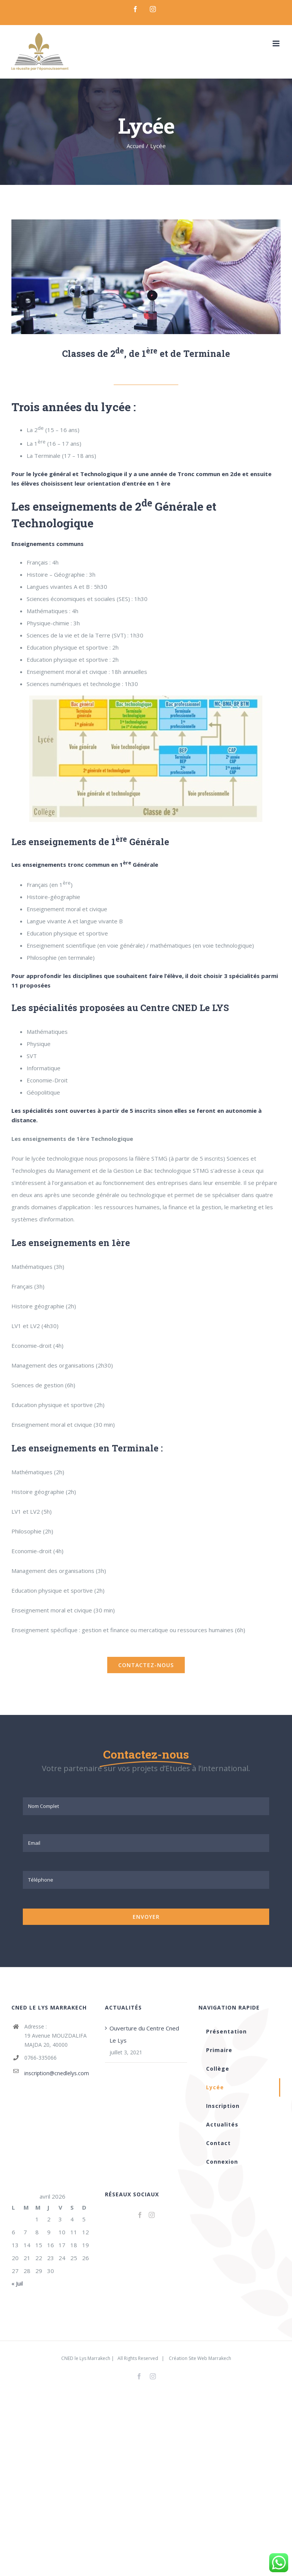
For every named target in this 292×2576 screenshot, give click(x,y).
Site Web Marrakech (210, 2358)
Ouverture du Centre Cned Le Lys (144, 2034)
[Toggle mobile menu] (277, 43)
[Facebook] (140, 2215)
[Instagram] (152, 2215)
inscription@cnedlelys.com (56, 2073)
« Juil (17, 2283)
